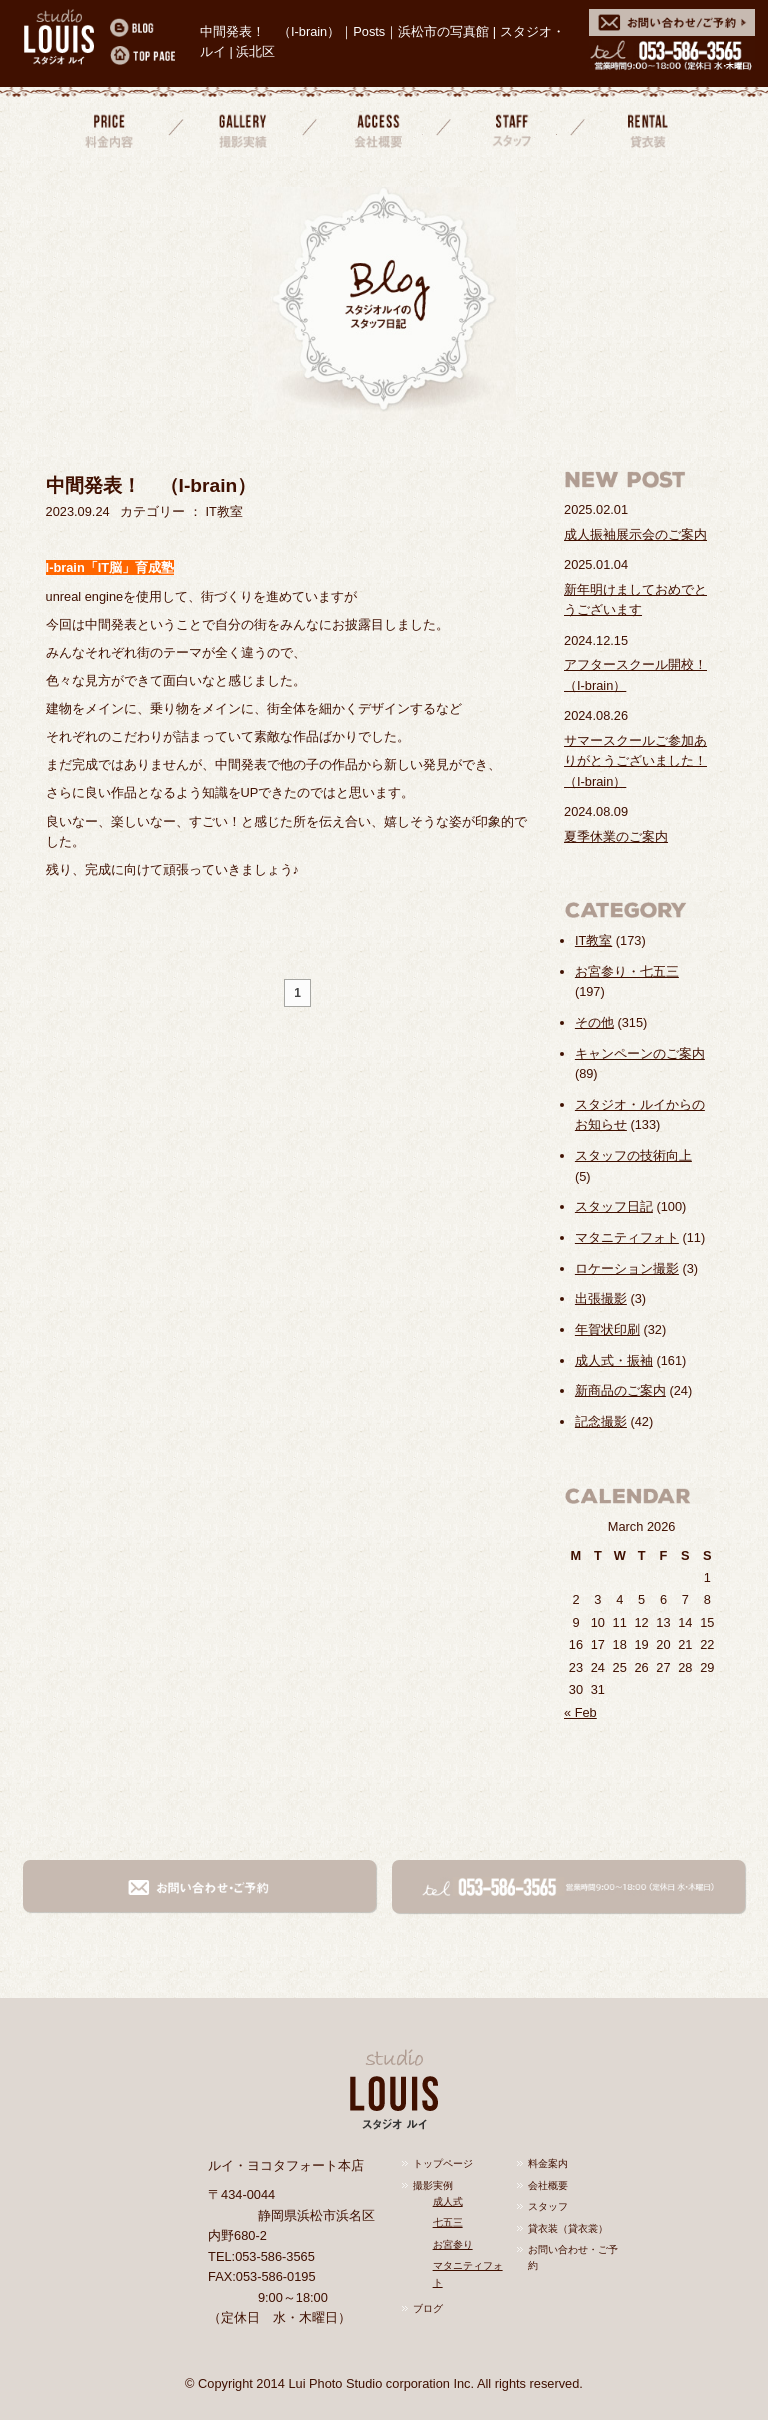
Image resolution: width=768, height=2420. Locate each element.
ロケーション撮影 (627, 1268)
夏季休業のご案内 (616, 836)
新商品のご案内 (620, 1390)
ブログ (428, 2308)
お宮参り (453, 2244)
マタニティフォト (627, 1237)
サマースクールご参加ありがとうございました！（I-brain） (635, 761)
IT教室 (593, 940)
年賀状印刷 (607, 1329)
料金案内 (109, 129)
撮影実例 (433, 2185)
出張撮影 (601, 1298)
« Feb (580, 1712)
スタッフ (510, 129)
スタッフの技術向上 (633, 1155)
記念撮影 (601, 1421)
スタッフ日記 (614, 1206)
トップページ (443, 2163)
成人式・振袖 (614, 1360)
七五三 (448, 2222)
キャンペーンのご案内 (640, 1053)
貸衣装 (644, 129)
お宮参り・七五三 (627, 971)
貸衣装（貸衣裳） (568, 2228)
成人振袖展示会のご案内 (635, 534)
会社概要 (376, 129)
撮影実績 (243, 129)
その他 (594, 1022)
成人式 (448, 2201)
